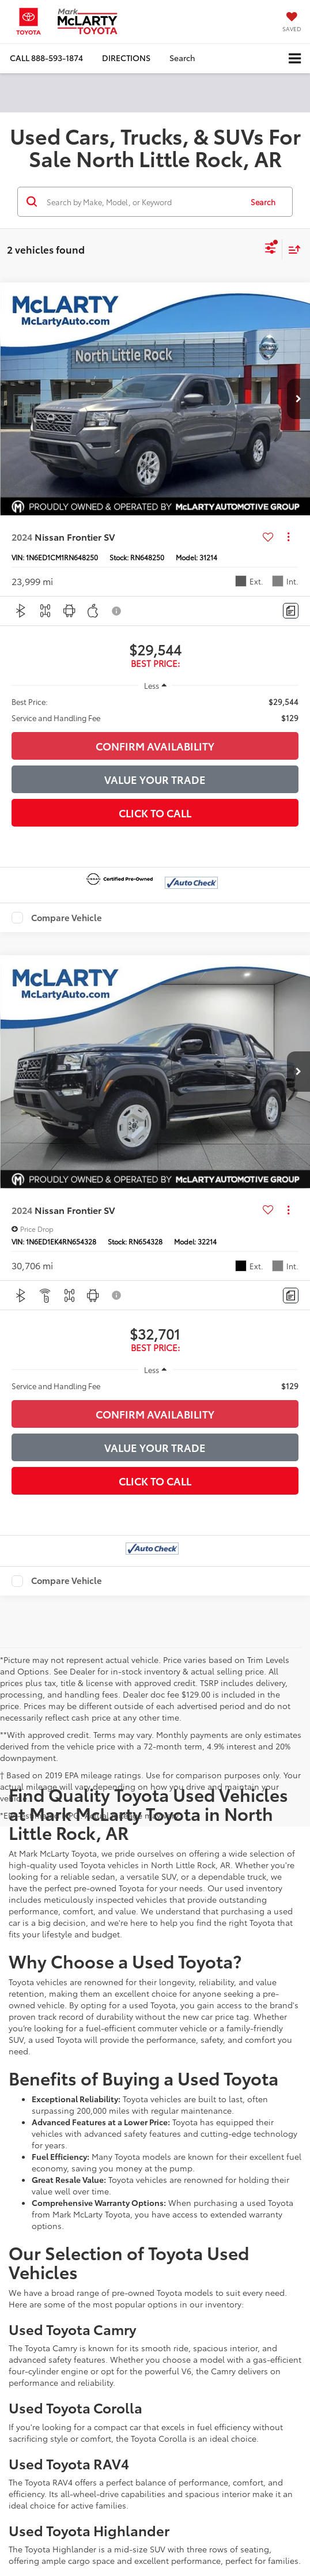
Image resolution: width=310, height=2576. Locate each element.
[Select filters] (270, 249)
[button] (46, 58)
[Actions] (288, 537)
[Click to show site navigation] (294, 58)
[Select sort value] (291, 249)
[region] (155, 709)
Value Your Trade (155, 779)
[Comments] (290, 610)
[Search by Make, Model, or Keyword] (143, 202)
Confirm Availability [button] (155, 745)
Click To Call (155, 812)
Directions (126, 57)
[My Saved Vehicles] (291, 23)
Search (263, 202)
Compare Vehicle (66, 917)
